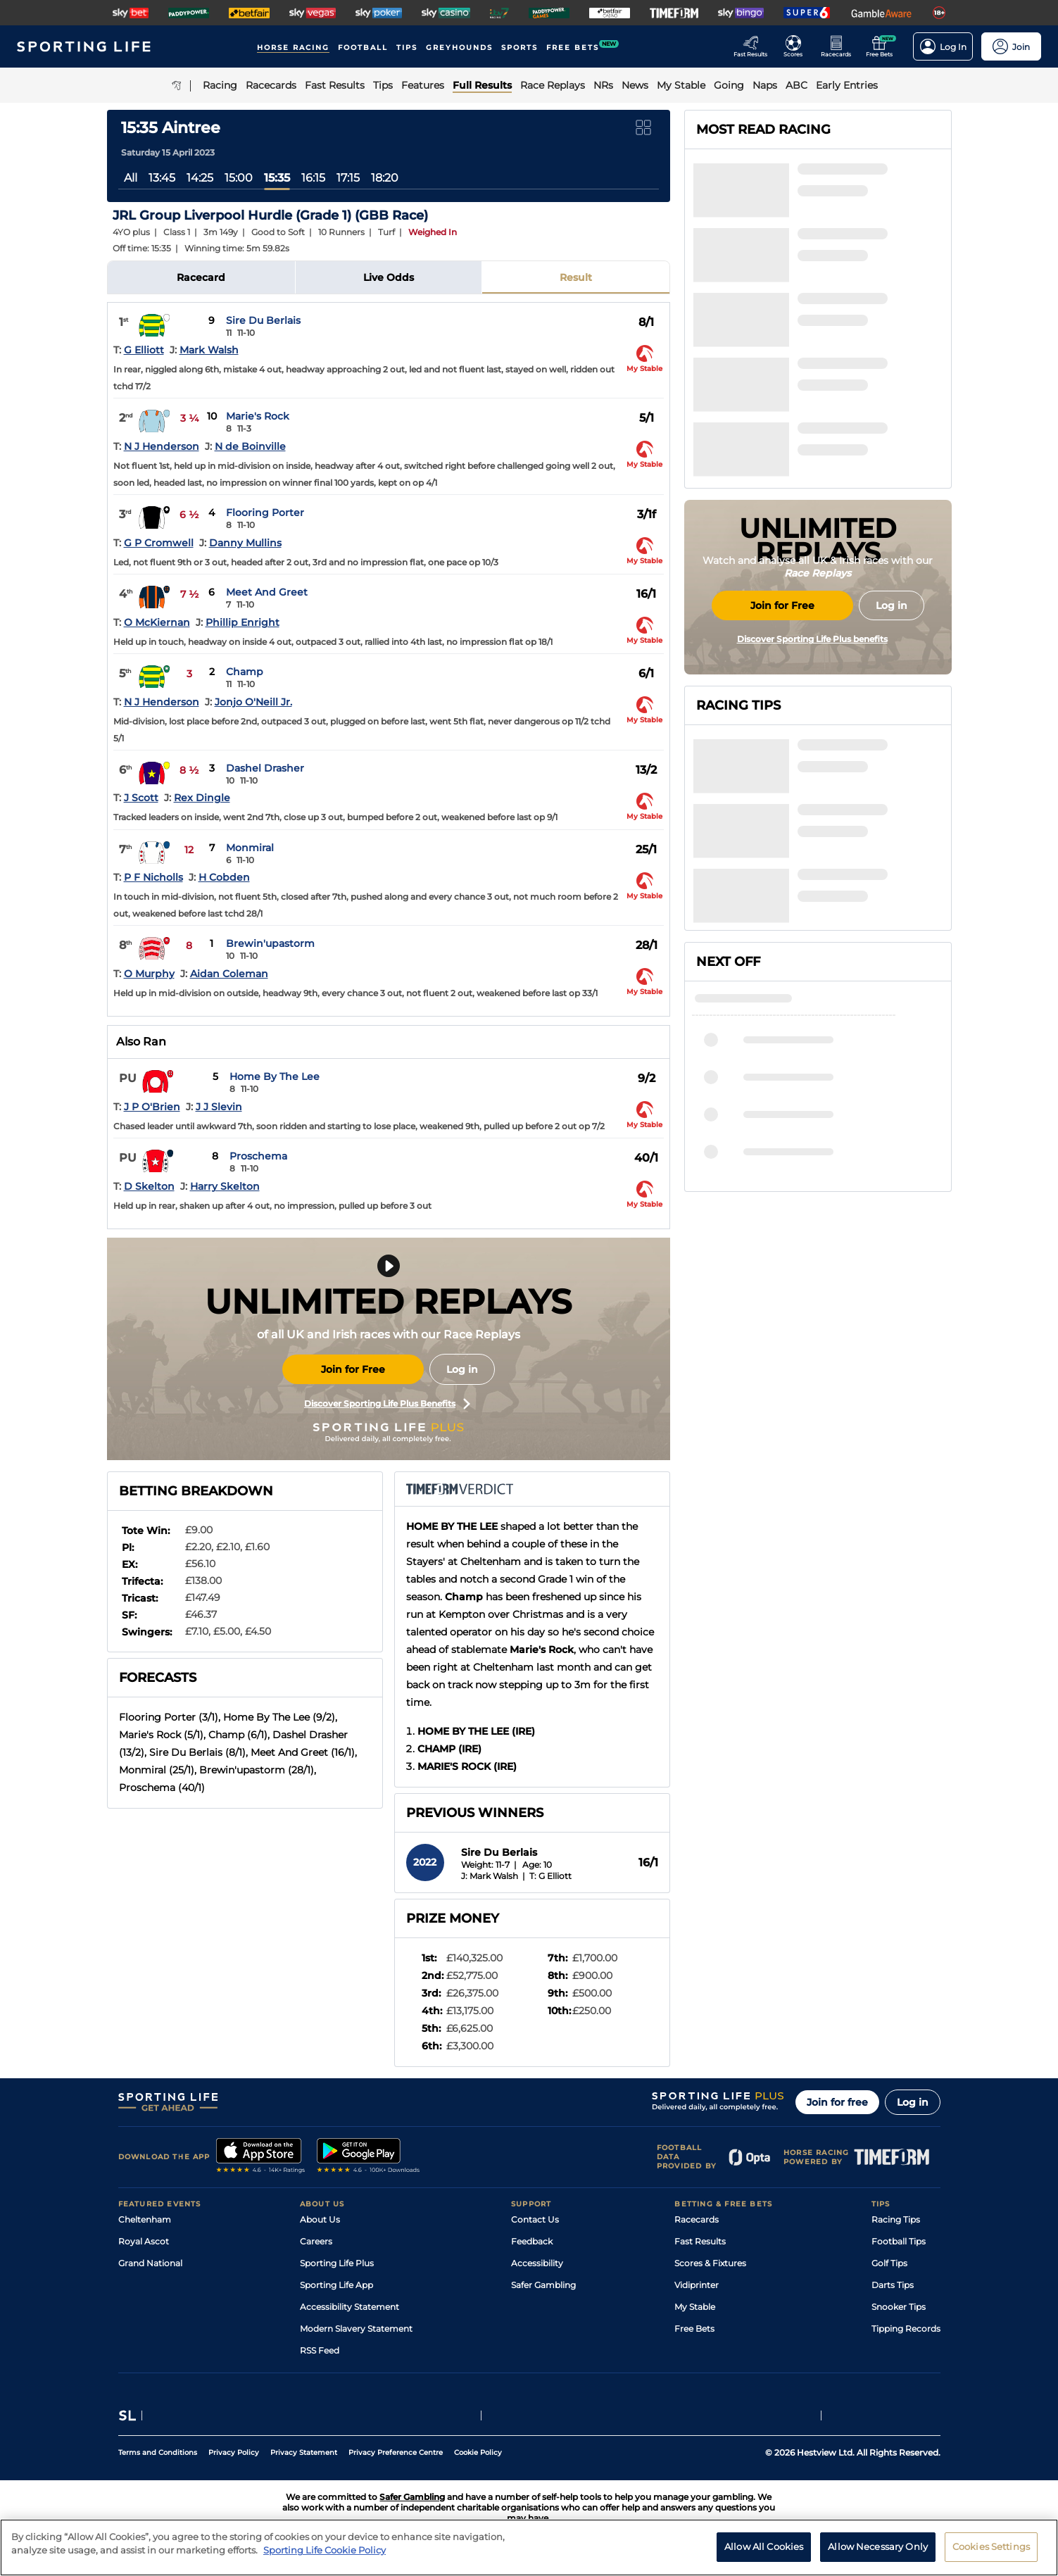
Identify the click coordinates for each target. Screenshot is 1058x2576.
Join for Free (353, 1369)
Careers (316, 2241)
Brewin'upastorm (270, 943)
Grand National (150, 2263)
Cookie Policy (478, 2452)
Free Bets (694, 2328)
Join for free (837, 2102)
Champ (244, 671)
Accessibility (537, 2263)
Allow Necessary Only (878, 2546)
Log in (462, 1369)
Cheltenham (144, 2219)
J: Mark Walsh (489, 1876)
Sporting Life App (336, 2285)
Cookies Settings (991, 2546)
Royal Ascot (143, 2241)
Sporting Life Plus (337, 2263)
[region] (529, 2547)
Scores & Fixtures (710, 2263)
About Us (320, 2219)
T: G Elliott (550, 1876)
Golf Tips (889, 2263)
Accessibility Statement (349, 2306)
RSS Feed (319, 2350)
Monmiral (250, 847)
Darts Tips (892, 2285)
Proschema (258, 1156)
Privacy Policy (233, 2452)
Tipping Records (905, 2328)
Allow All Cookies (763, 2546)
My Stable (694, 2306)
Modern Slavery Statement (356, 2328)
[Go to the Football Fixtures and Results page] (797, 46)
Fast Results (700, 2241)
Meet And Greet (267, 592)
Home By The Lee (274, 1076)
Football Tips (898, 2241)
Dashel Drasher (265, 768)
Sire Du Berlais (263, 320)
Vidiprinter (696, 2285)
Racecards (696, 2219)
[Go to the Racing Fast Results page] (754, 46)
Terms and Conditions (157, 2452)
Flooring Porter (265, 512)
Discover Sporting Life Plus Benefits (387, 1403)
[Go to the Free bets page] (883, 46)
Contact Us (535, 2219)
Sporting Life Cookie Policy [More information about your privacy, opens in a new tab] (324, 2550)
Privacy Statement (303, 2452)
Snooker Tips (898, 2306)
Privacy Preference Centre (395, 2452)
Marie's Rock (257, 416)
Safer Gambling (543, 2285)
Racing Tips (895, 2219)
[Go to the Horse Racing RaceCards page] (840, 46)
